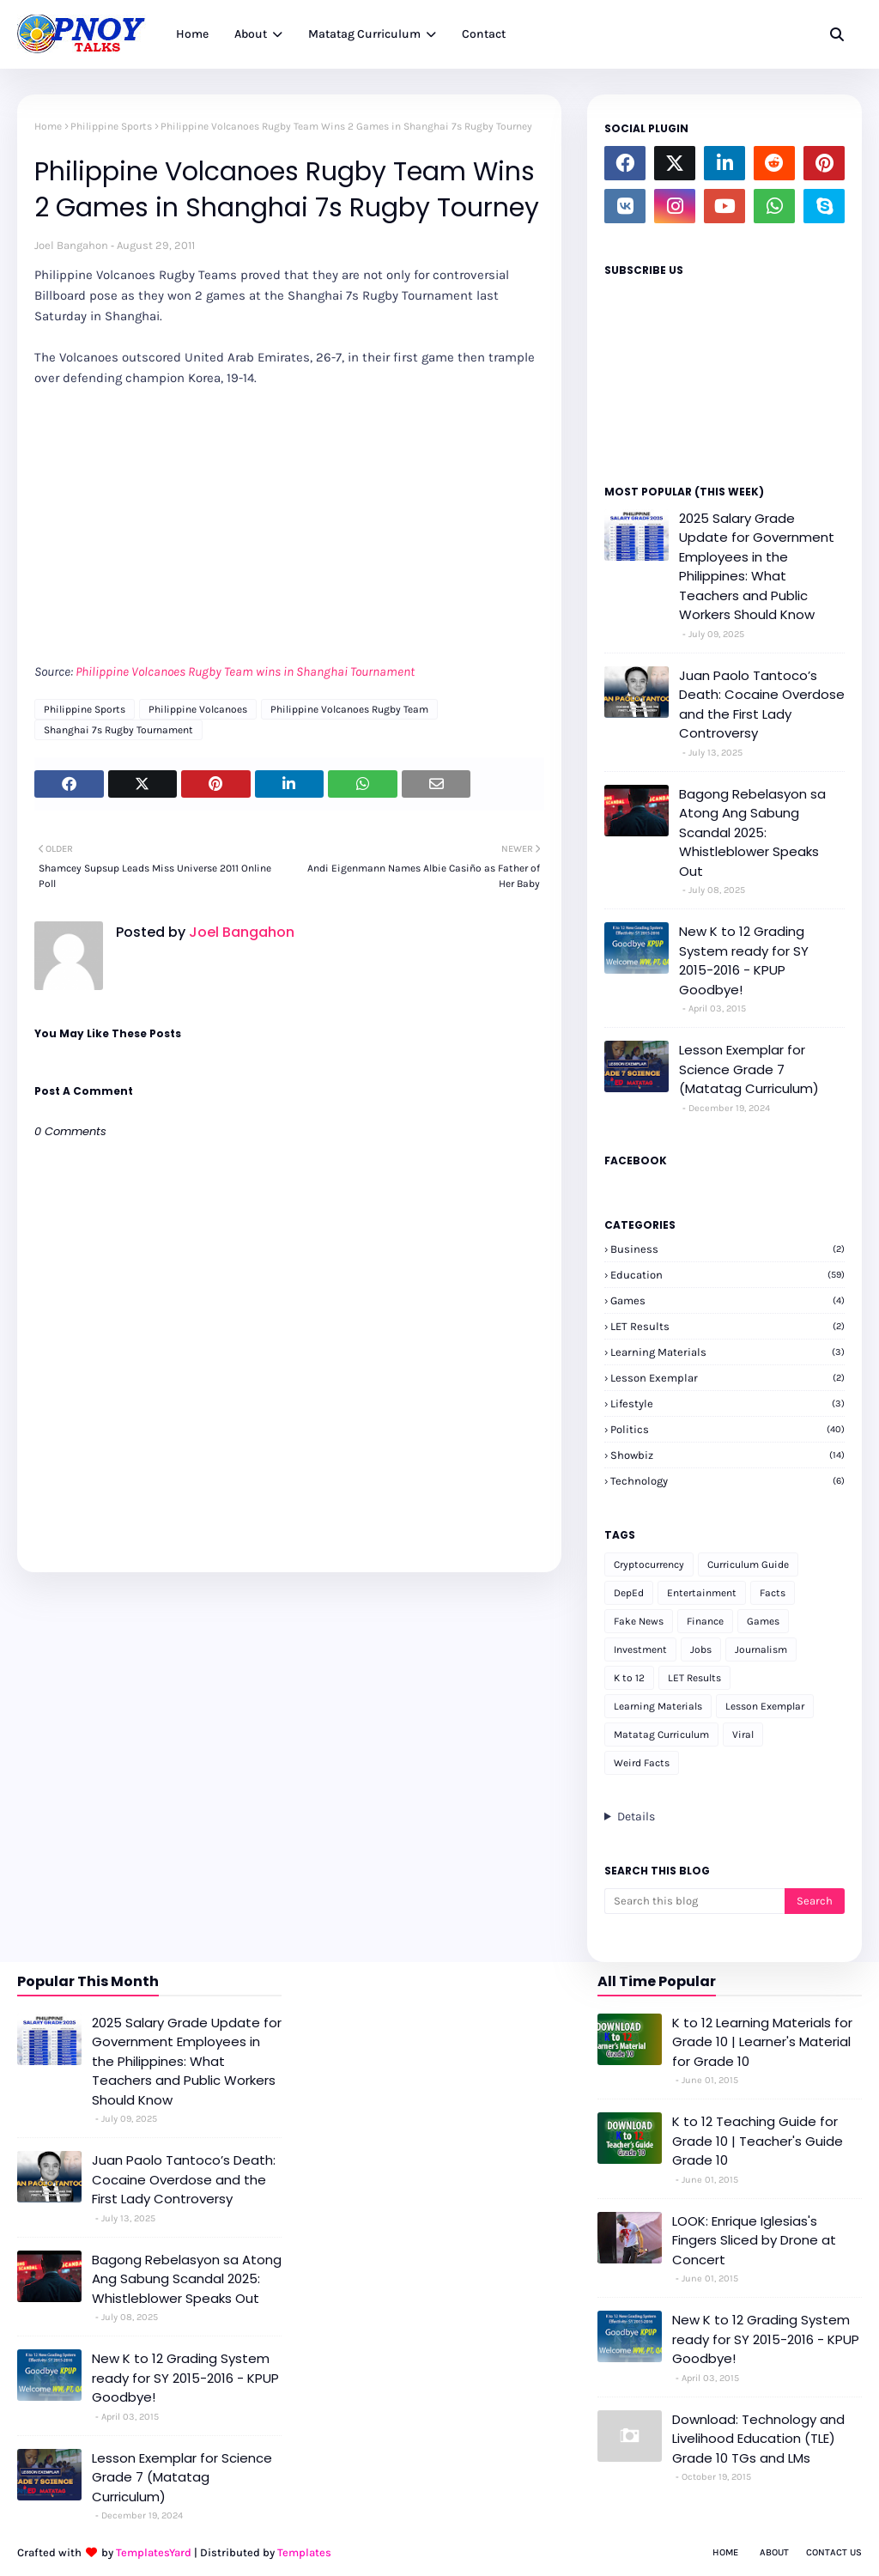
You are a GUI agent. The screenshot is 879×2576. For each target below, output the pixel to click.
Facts (772, 1593)
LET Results (727, 1326)
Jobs (701, 1649)
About (774, 2552)
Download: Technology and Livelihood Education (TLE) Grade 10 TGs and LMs (758, 2438)
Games (727, 1300)
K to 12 (629, 1678)
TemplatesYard (153, 2552)
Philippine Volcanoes (198, 709)
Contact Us (834, 2552)
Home (48, 126)
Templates (304, 2552)
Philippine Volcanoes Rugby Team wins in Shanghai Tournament (245, 671)
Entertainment (702, 1593)
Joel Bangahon (71, 245)
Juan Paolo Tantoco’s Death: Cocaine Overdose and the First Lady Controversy (762, 704)
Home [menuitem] (192, 34)
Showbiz (727, 1455)
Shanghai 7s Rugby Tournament (118, 730)
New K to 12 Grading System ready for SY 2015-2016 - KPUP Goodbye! (744, 960)
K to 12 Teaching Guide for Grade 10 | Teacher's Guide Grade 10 (757, 2140)
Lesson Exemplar (727, 1377)
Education (727, 1274)
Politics (727, 1429)
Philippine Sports (111, 126)
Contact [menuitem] (484, 34)
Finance (705, 1621)
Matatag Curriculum (661, 1734)
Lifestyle (727, 1403)
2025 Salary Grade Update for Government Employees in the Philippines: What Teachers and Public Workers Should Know (756, 566)
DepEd (629, 1593)
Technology (727, 1480)
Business (727, 1248)
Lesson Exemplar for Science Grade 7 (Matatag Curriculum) (749, 1069)
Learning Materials (727, 1352)
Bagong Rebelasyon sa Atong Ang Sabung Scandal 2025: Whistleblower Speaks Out (752, 832)
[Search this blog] (694, 1901)
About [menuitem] (250, 34)
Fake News (639, 1621)
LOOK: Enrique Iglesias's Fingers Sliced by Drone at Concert (754, 2240)
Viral (743, 1734)
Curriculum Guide (748, 1564)
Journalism (761, 1649)
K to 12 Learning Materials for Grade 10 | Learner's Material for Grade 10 (762, 2042)
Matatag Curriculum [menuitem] (364, 34)
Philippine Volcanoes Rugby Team (349, 709)
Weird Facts (642, 1763)
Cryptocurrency (649, 1564)
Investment (640, 1649)
